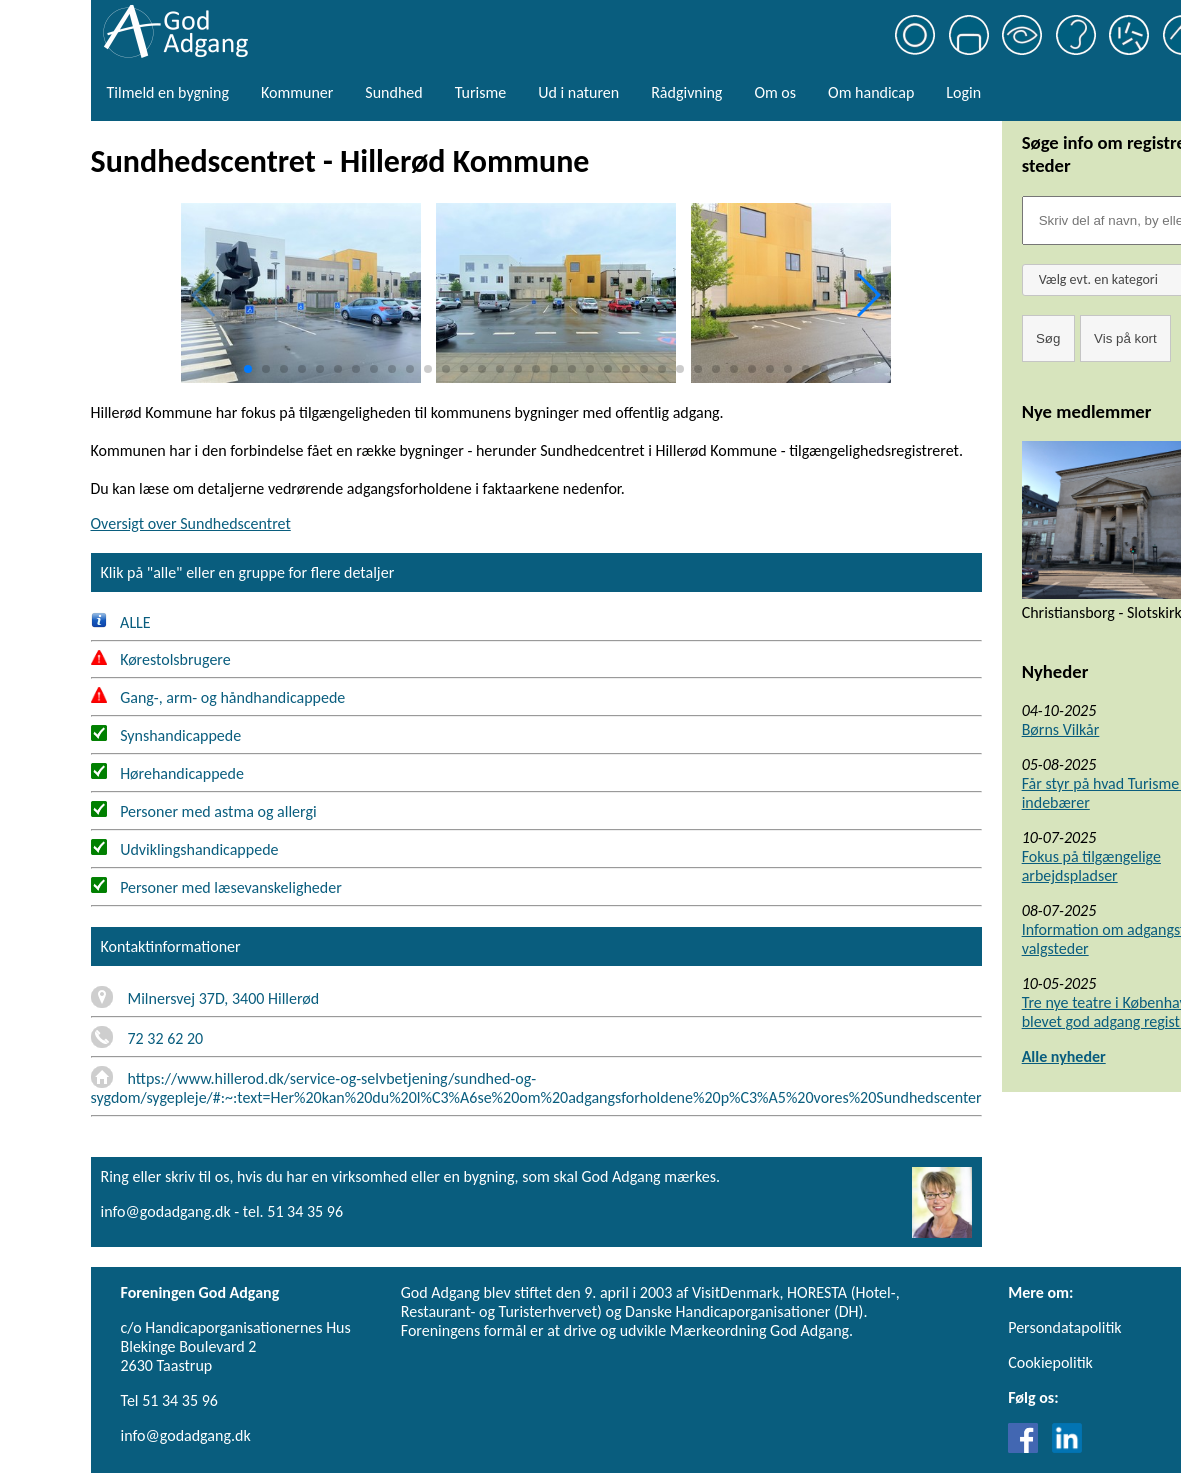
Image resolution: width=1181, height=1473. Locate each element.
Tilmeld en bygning (168, 92)
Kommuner (297, 92)
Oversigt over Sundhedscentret (191, 523)
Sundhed (393, 92)
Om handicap (871, 92)
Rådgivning (686, 92)
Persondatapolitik (1064, 1327)
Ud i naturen (578, 92)
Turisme (480, 92)
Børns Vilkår (1061, 729)
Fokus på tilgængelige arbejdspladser (1091, 866)
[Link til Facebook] (1028, 1447)
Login (963, 92)
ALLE (121, 622)
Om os (775, 92)
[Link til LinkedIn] (1067, 1447)
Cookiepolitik (1050, 1362)
